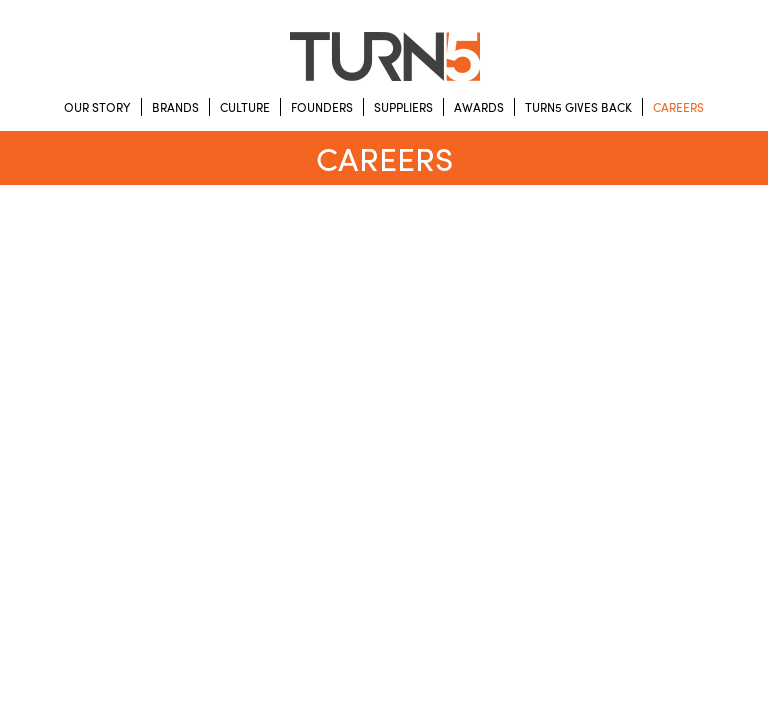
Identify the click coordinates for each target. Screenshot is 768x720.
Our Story (97, 107)
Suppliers (403, 107)
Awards (479, 107)
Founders (322, 107)
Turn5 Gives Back (578, 107)
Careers (678, 107)
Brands (175, 107)
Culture (245, 107)
